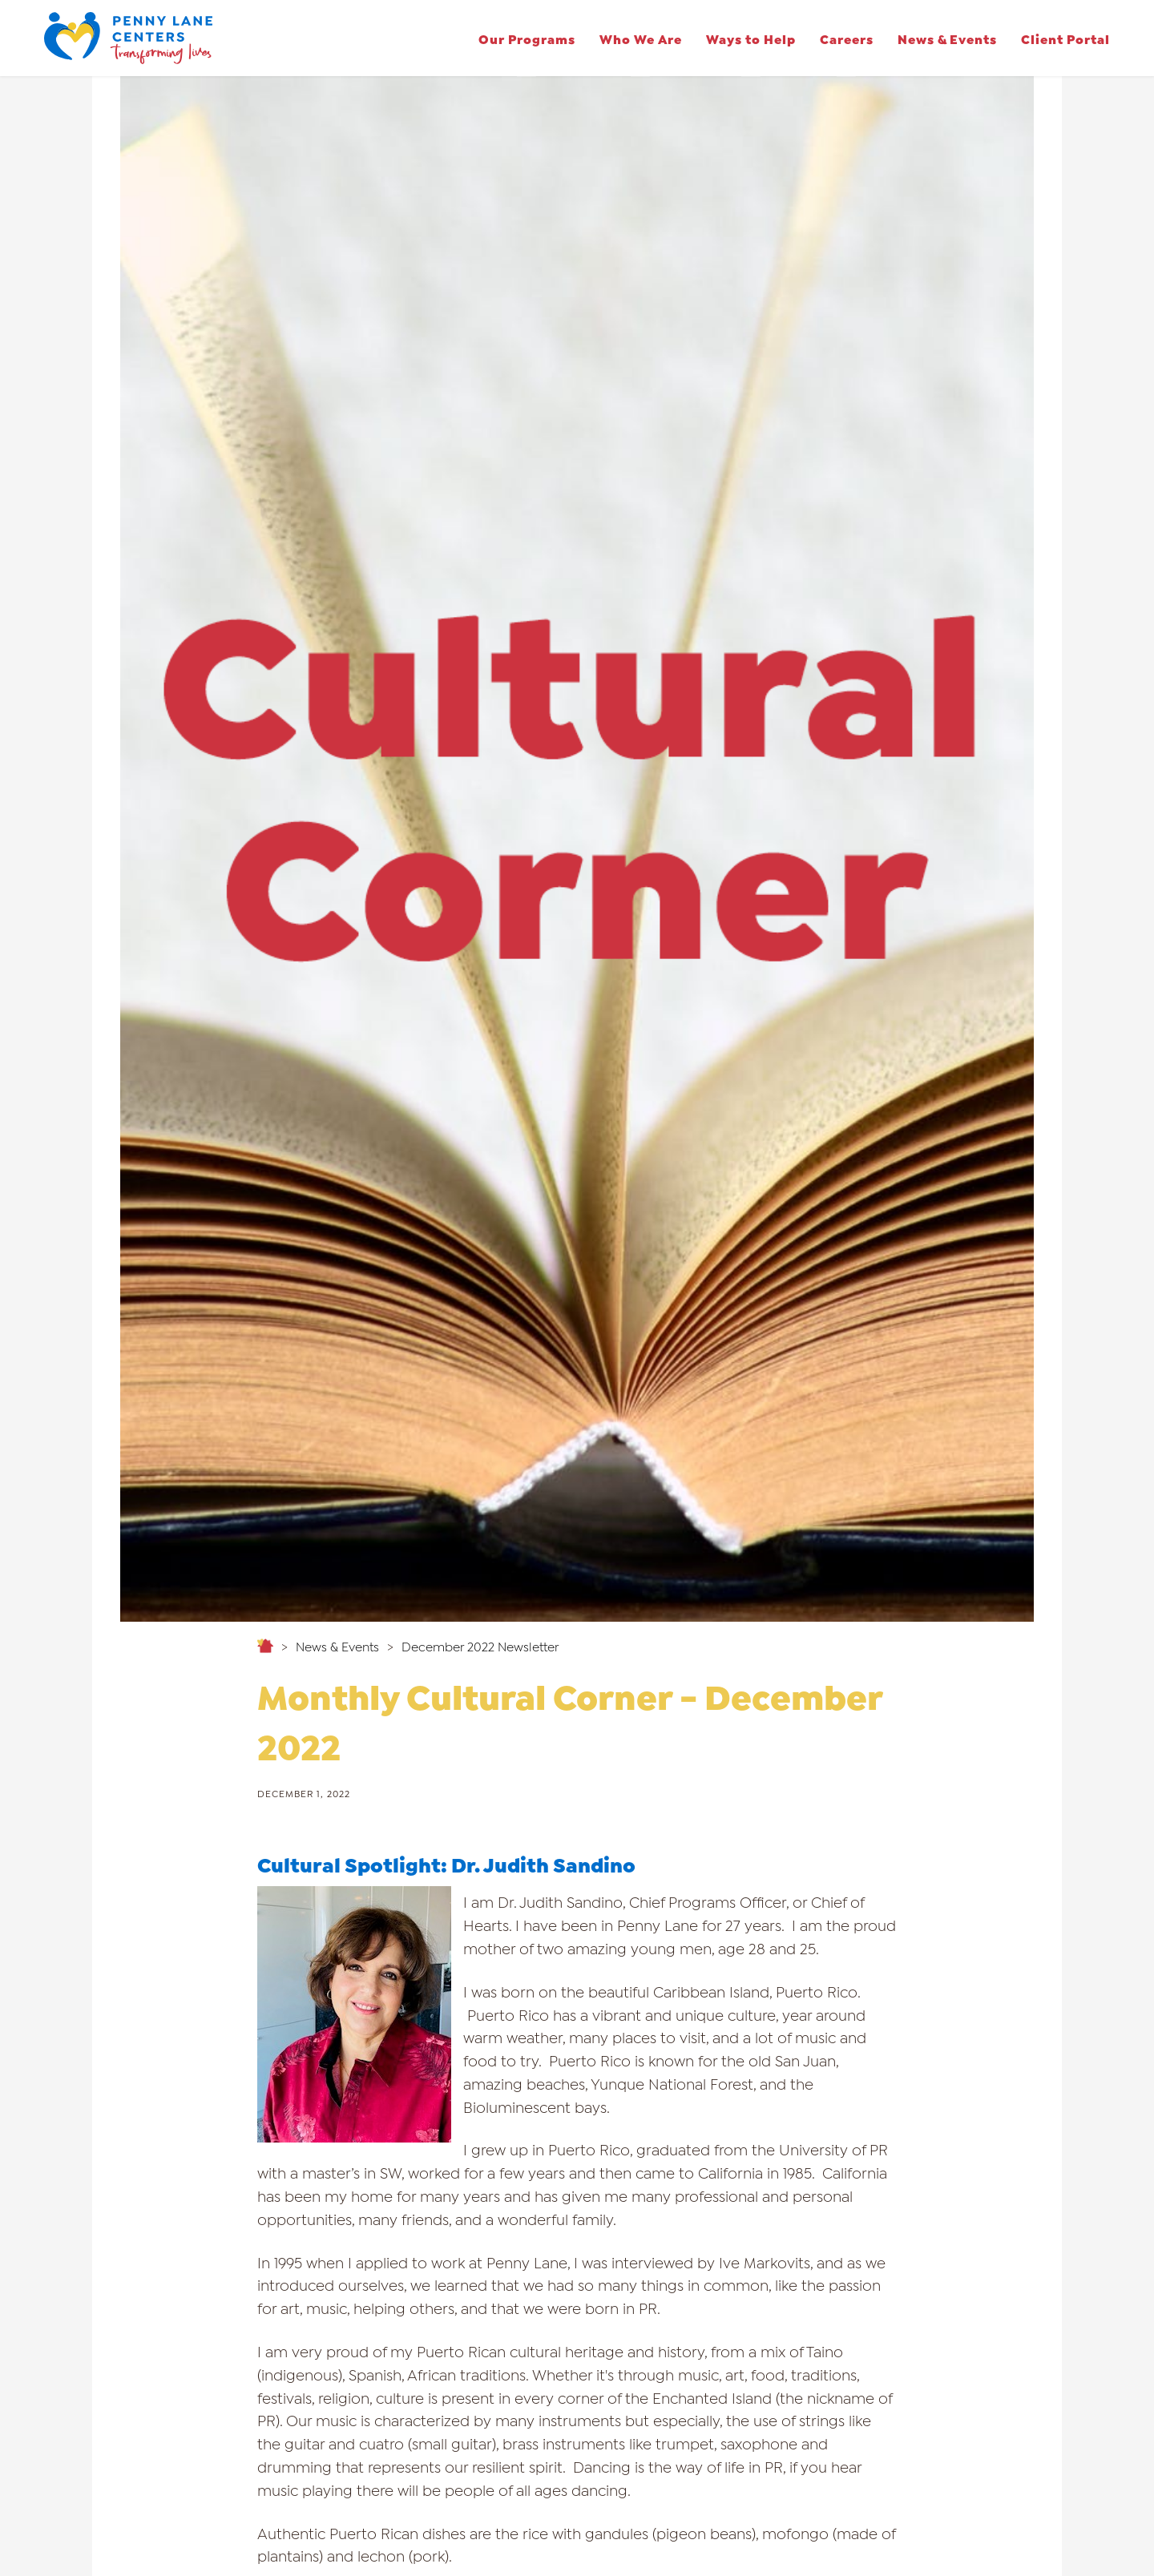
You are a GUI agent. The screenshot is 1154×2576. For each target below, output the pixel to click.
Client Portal (1065, 38)
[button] (526, 38)
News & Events (947, 38)
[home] (128, 38)
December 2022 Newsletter (480, 1645)
